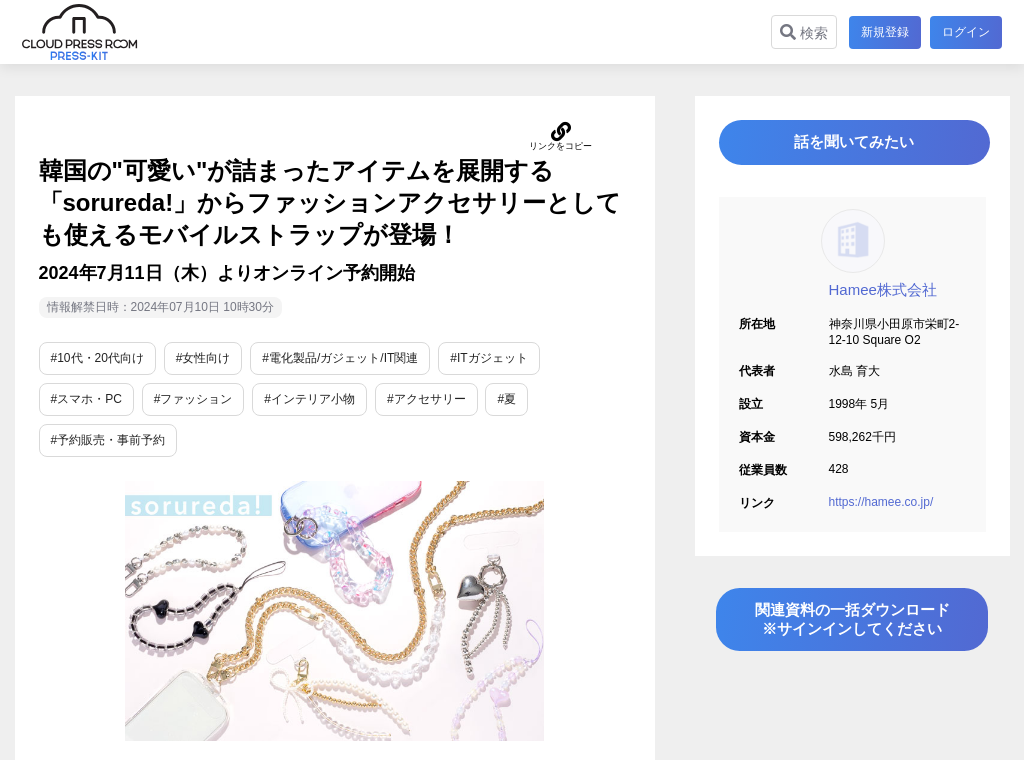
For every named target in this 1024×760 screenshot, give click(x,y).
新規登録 (882, 32)
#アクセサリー (426, 399)
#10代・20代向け (97, 358)
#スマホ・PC (86, 399)
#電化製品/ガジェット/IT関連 (340, 358)
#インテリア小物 (309, 399)
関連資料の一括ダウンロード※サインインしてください (852, 633)
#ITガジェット (488, 358)
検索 (801, 32)
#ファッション (193, 399)
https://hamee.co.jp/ (881, 510)
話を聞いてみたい (852, 146)
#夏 (506, 399)
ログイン (966, 32)
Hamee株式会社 (883, 297)
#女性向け (203, 358)
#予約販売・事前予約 (108, 440)
